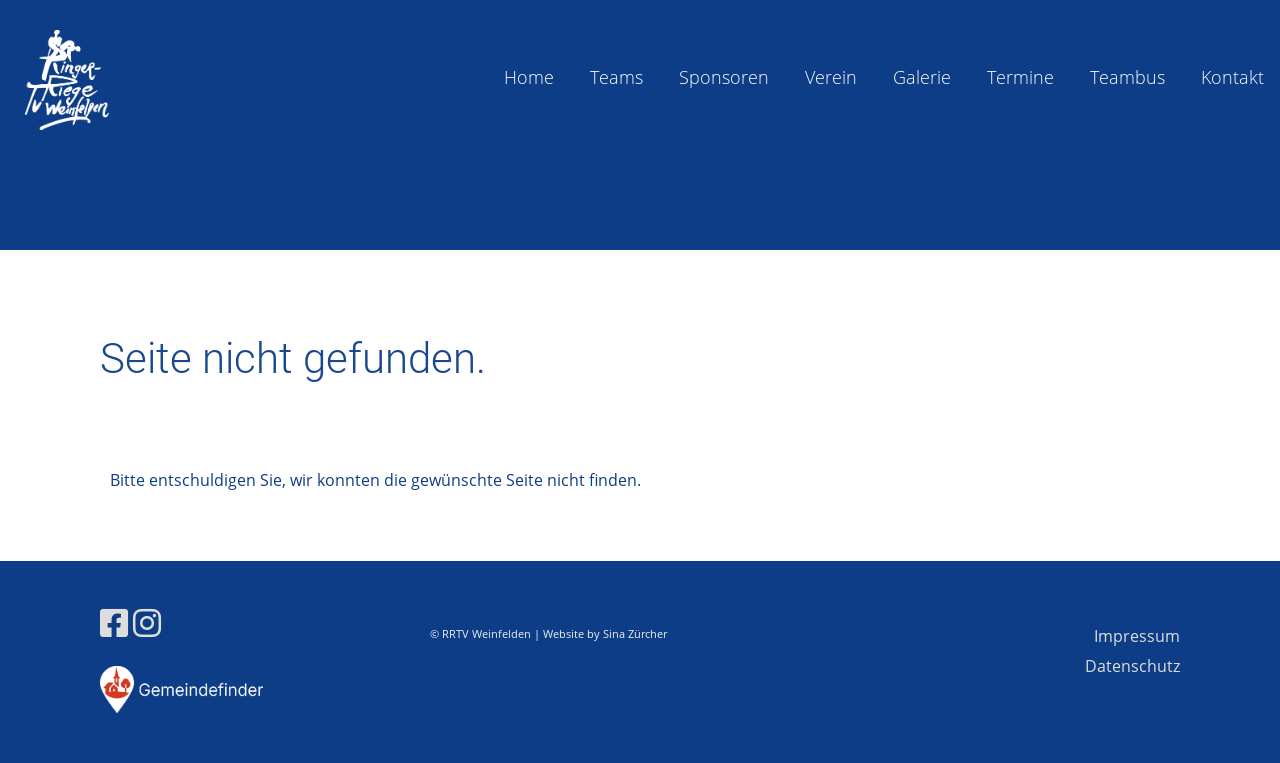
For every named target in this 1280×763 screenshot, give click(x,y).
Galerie (922, 77)
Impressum (1137, 636)
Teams (616, 77)
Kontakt (1232, 77)
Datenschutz (1132, 666)
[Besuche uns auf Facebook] (114, 622)
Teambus (1127, 77)
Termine (1020, 77)
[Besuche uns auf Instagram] (147, 622)
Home (529, 77)
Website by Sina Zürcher (605, 633)
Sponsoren (724, 77)
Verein (831, 77)
